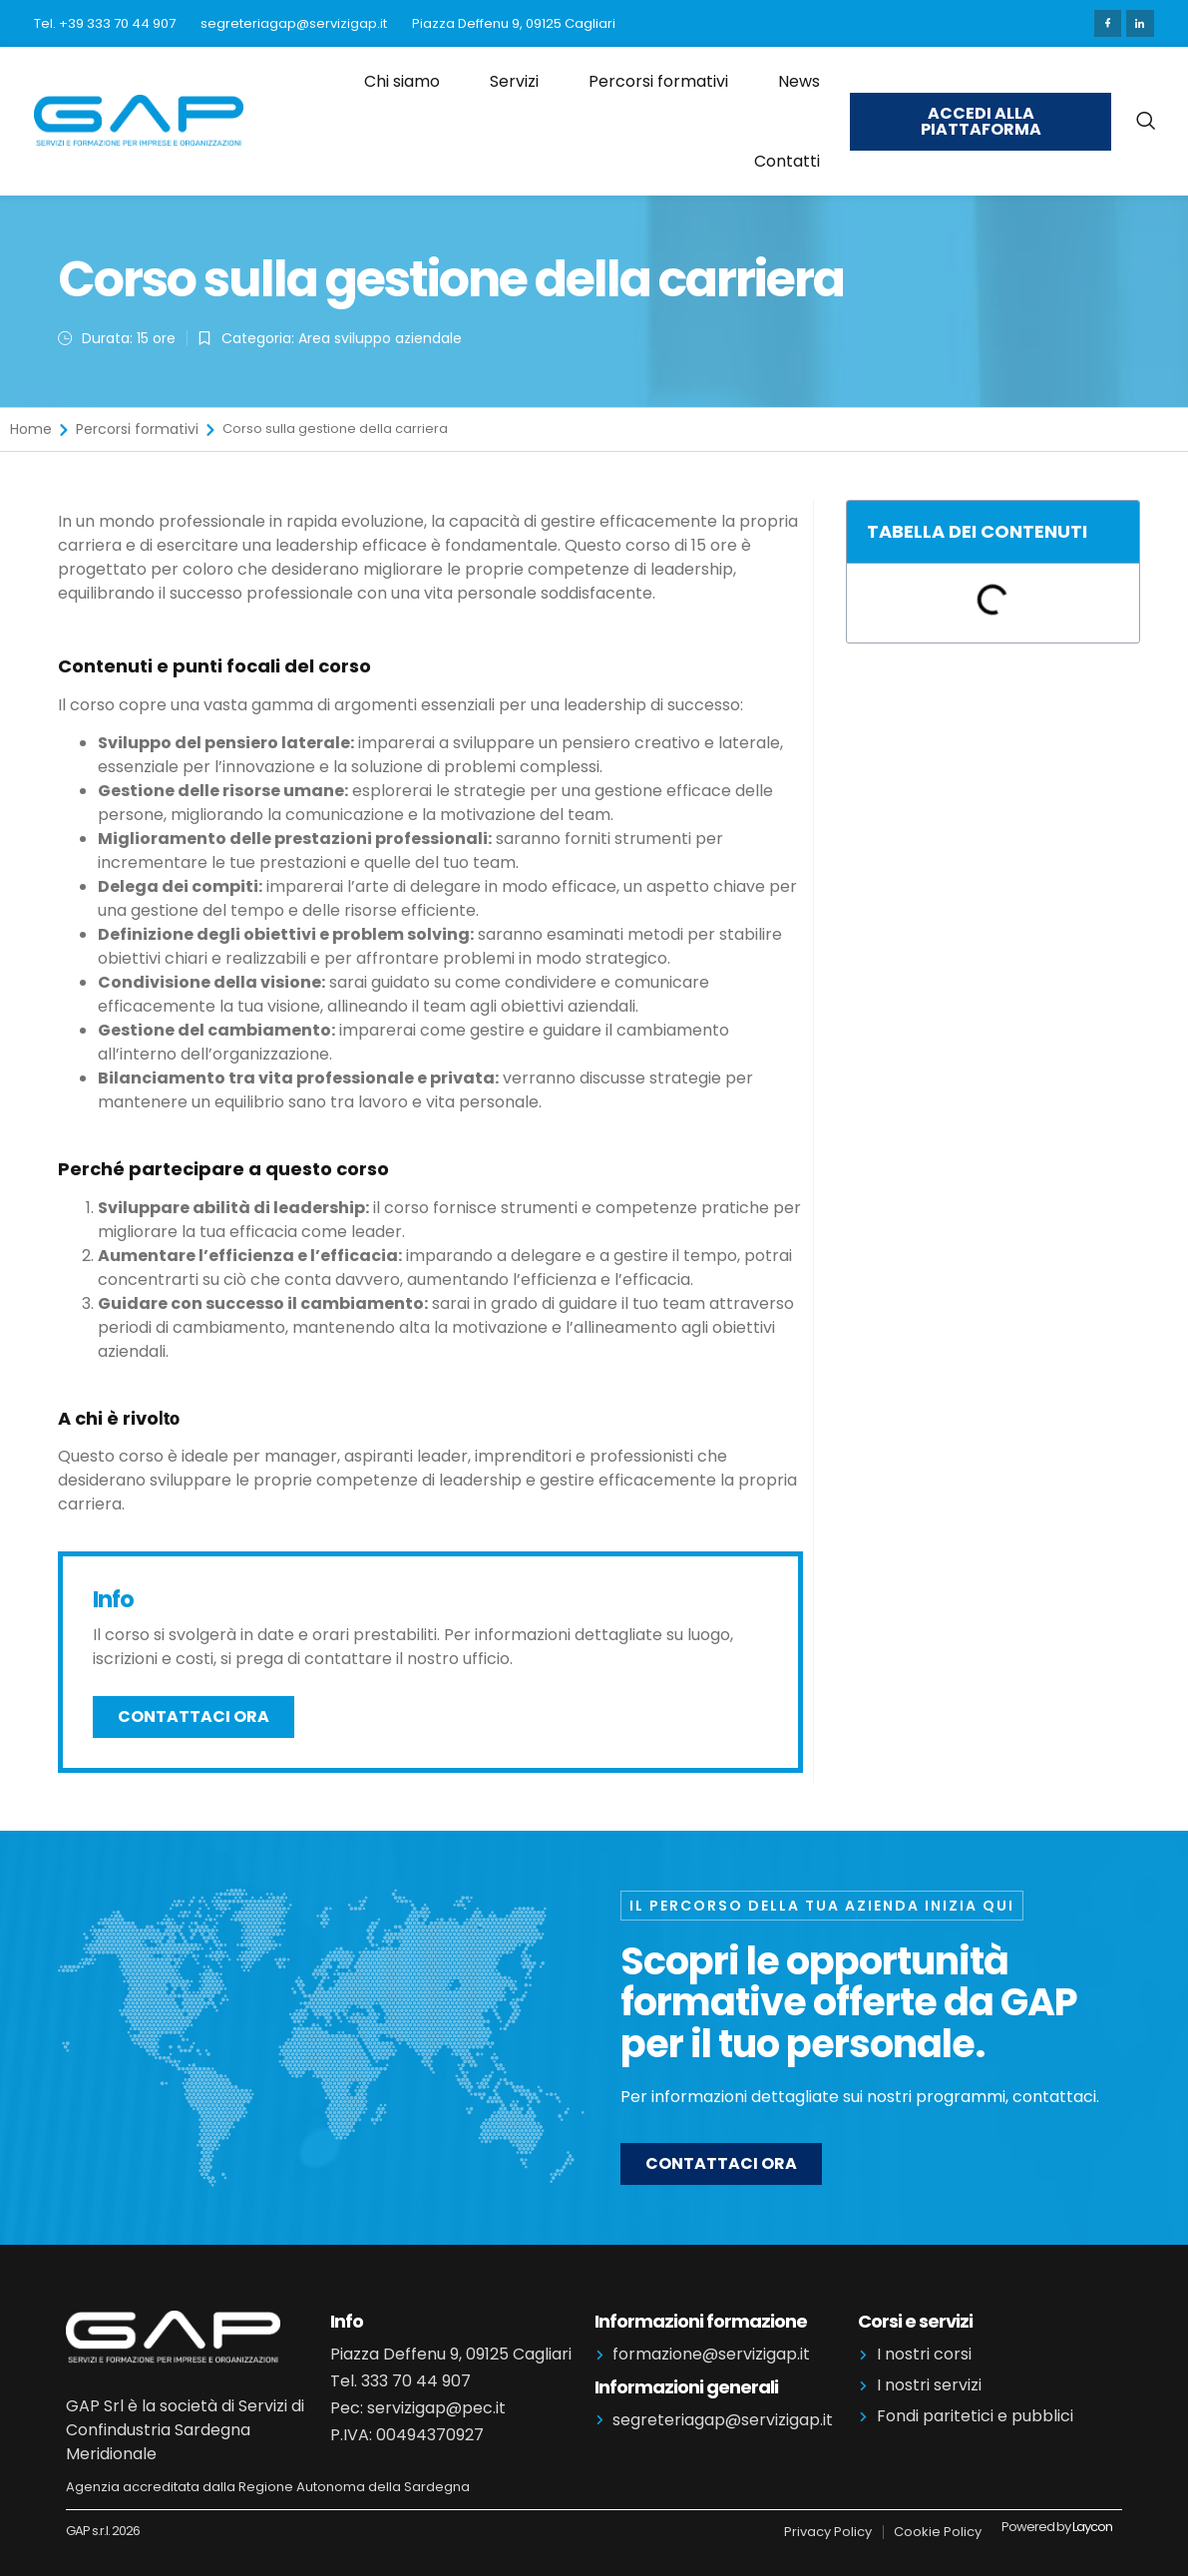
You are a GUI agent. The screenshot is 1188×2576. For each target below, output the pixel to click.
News (799, 78)
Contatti (787, 157)
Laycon (1092, 2522)
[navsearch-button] (1144, 118)
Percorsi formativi (658, 78)
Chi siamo (402, 78)
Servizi (514, 78)
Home (31, 426)
